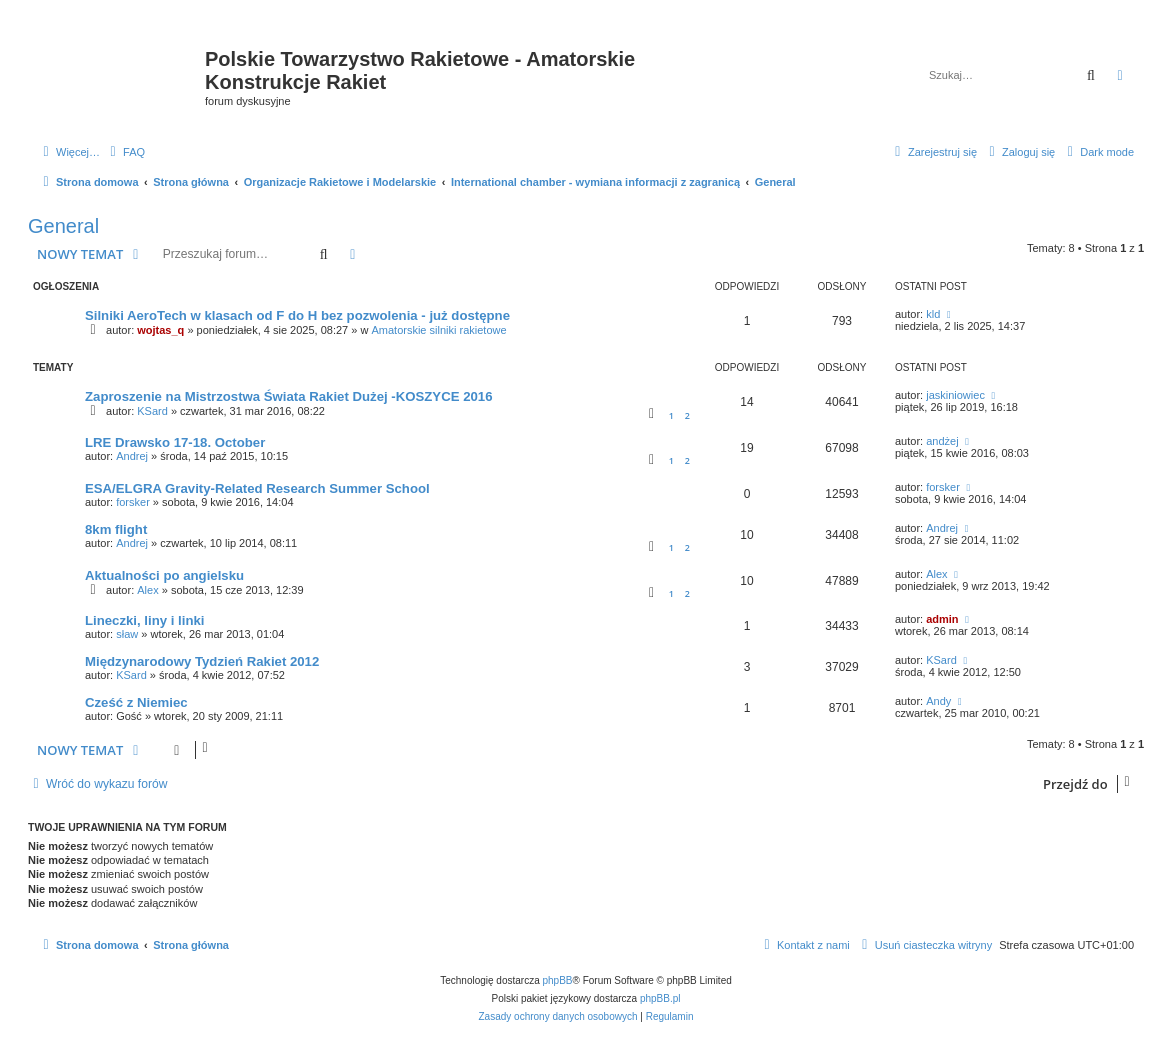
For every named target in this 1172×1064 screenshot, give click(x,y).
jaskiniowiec (955, 395)
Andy (938, 701)
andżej (942, 441)
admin (942, 619)
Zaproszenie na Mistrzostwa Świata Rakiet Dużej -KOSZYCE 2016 (288, 396)
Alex (147, 590)
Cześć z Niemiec (136, 702)
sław (127, 634)
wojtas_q (160, 330)
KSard (152, 411)
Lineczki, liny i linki (144, 620)
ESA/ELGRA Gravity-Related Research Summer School (257, 488)
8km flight (116, 529)
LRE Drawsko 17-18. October (175, 442)
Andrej (132, 456)
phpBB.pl (660, 998)
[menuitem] (125, 152)
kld (933, 314)
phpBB (558, 980)
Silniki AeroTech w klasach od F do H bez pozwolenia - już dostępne (297, 315)
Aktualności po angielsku (164, 575)
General (63, 226)
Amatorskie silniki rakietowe (438, 330)
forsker (133, 502)
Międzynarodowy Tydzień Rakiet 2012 (202, 661)
